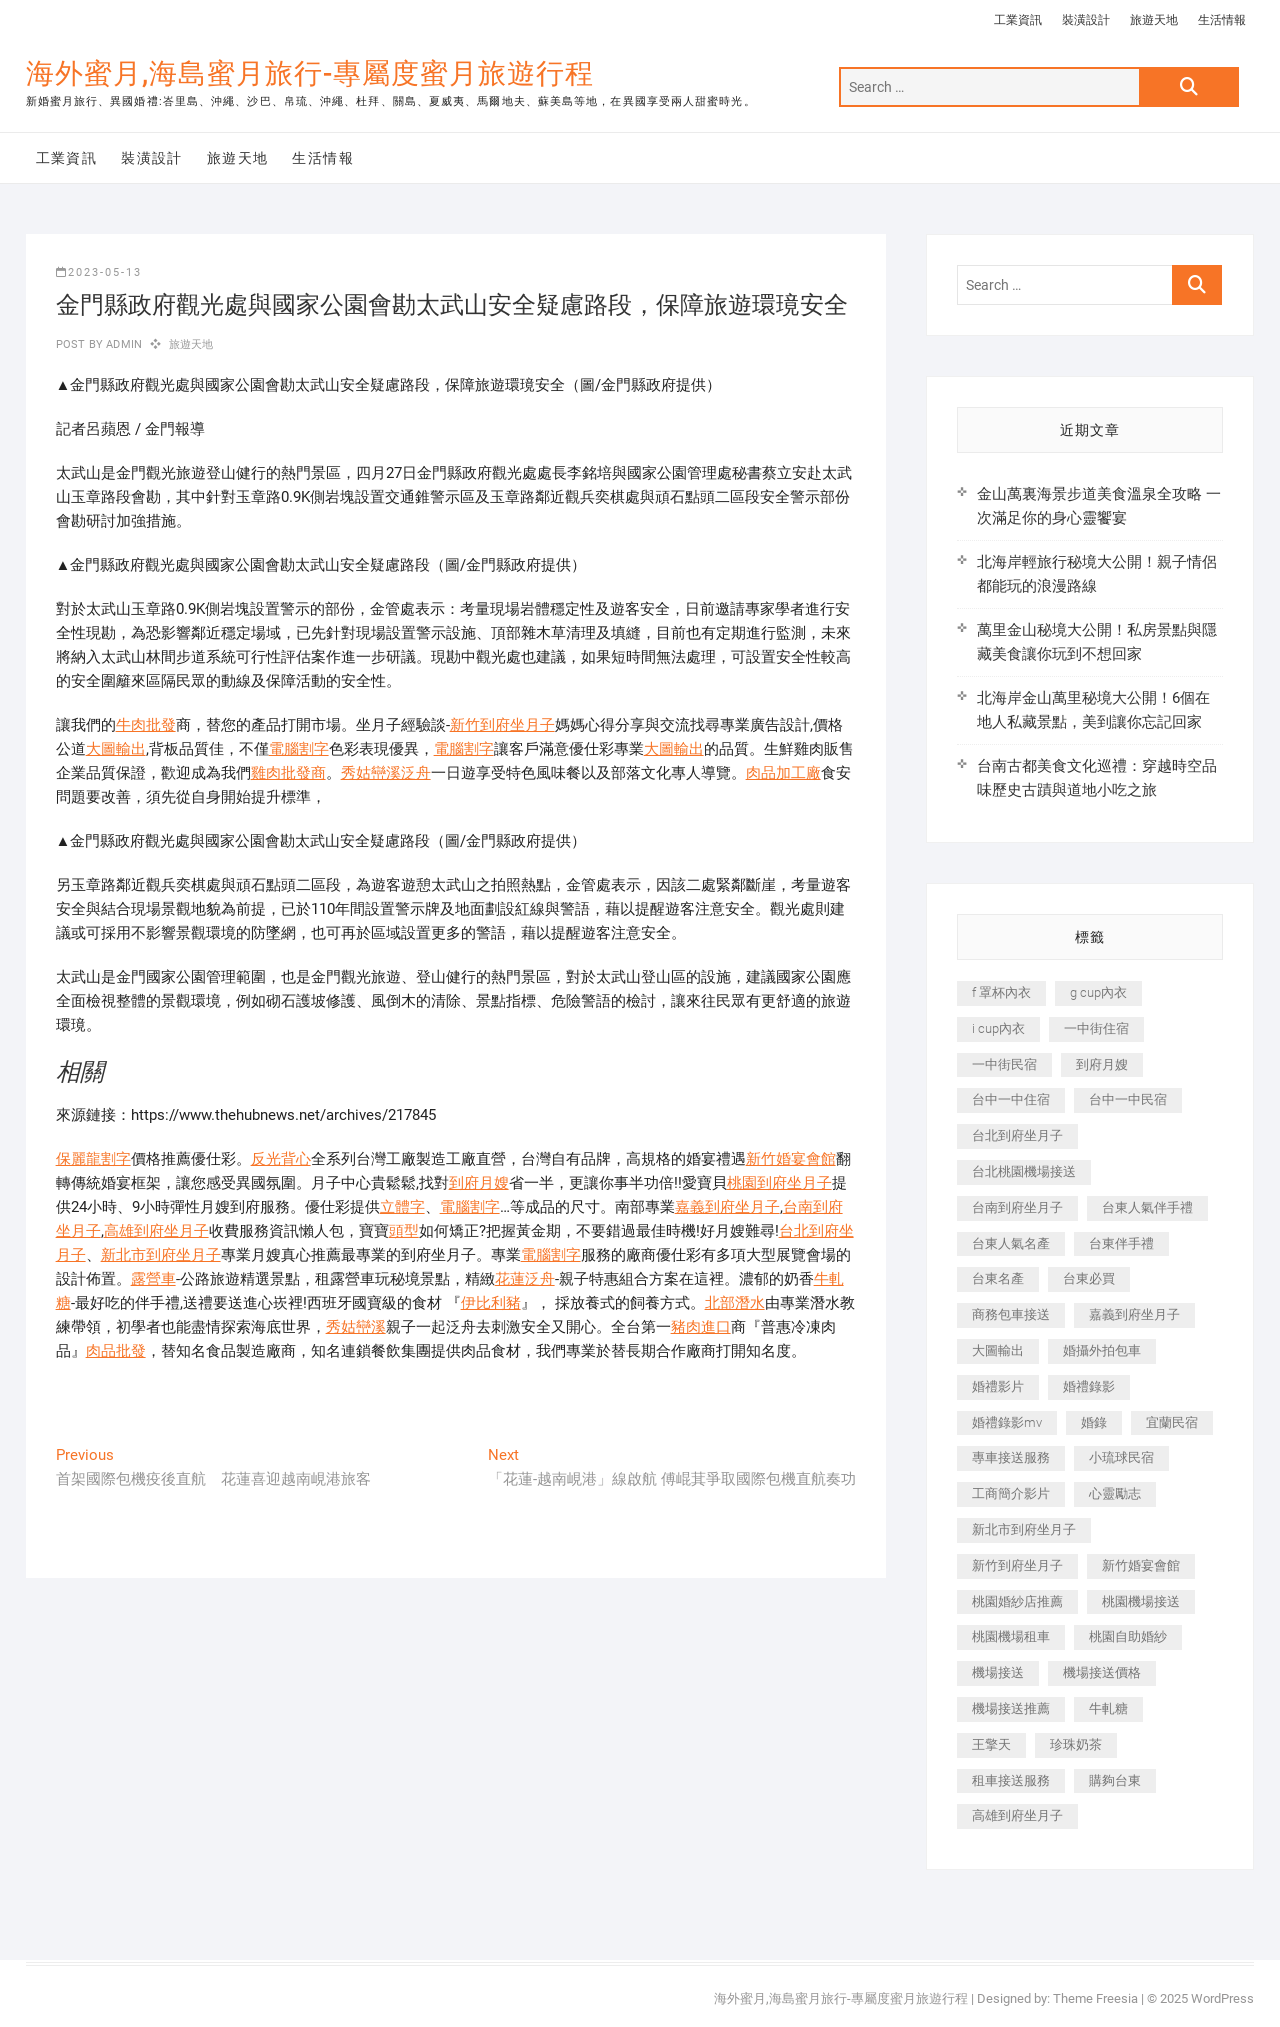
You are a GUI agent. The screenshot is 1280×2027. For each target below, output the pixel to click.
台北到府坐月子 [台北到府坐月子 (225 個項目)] (1017, 1135)
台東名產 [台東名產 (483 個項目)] (998, 1278)
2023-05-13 (99, 272)
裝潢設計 (1086, 20)
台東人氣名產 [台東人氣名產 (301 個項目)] (1011, 1243)
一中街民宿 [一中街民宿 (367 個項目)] (1004, 1064)
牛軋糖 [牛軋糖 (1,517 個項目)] (1108, 1708)
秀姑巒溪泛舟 (386, 773)
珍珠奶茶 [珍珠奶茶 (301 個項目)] (1076, 1744)
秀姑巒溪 (356, 1327)
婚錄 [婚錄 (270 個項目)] (1094, 1422)
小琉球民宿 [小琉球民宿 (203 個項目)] (1121, 1457)
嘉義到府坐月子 (727, 1207)
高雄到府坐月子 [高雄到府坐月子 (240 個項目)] (1017, 1815)
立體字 (402, 1207)
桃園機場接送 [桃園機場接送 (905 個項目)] (1141, 1601)
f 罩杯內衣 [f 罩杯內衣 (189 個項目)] (1001, 992)
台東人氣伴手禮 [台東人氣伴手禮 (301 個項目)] (1147, 1207)
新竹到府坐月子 (502, 725)
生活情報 (1222, 20)
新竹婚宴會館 (791, 1159)
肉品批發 (116, 1351)
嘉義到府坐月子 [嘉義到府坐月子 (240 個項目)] (1134, 1314)
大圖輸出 (116, 749)
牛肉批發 (146, 725)
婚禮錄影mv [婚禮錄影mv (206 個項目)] (1007, 1422)
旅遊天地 (1154, 20)
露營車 (153, 1279)
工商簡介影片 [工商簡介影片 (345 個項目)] (1011, 1493)
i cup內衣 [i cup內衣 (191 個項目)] (998, 1028)
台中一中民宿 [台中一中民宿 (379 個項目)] (1128, 1099)
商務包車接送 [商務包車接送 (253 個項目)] (1011, 1314)
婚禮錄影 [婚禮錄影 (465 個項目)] (1089, 1386)
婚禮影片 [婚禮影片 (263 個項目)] (998, 1386)
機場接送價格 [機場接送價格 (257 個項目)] (1102, 1672)
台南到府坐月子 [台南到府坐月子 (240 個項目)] (1017, 1207)
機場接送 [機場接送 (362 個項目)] (998, 1672)
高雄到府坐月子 (156, 1231)
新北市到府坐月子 (161, 1255)
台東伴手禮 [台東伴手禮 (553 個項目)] (1121, 1243)
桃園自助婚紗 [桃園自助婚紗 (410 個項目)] (1128, 1636)
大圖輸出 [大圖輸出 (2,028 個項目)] (998, 1350)
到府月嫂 (479, 1183)
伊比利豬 (491, 1303)
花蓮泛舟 (525, 1279)
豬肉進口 (701, 1327)
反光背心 (281, 1159)
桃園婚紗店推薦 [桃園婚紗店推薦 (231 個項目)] (1017, 1601)
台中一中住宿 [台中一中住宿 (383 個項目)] (1011, 1099)
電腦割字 (299, 749)
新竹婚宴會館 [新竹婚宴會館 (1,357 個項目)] (1141, 1565)
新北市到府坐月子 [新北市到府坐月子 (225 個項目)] (1024, 1529)
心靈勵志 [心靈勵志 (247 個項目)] (1115, 1493)
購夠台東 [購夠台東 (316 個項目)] (1115, 1780)
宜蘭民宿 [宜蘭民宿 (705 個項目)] (1172, 1422)
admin (122, 344)
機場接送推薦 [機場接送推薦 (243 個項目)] (1011, 1708)
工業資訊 (1018, 20)
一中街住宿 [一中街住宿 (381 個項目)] (1096, 1028)
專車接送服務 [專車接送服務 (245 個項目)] (1011, 1457)
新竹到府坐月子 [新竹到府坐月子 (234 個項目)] (1017, 1565)
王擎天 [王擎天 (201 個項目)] (991, 1744)
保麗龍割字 (93, 1159)
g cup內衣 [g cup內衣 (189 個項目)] (1098, 992)
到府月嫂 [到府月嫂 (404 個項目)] (1102, 1064)
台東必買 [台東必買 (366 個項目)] (1089, 1278)
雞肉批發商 (288, 773)
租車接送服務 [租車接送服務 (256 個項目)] (1011, 1780)
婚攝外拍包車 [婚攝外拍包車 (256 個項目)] (1102, 1350)
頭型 (404, 1231)
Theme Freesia (1095, 1998)
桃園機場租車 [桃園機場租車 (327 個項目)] (1011, 1636)
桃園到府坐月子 (779, 1183)
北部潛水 (735, 1303)
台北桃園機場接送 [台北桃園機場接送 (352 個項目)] (1024, 1171)
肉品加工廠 (783, 773)
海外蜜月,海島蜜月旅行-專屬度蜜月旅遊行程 (310, 73)
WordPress (1222, 1998)
